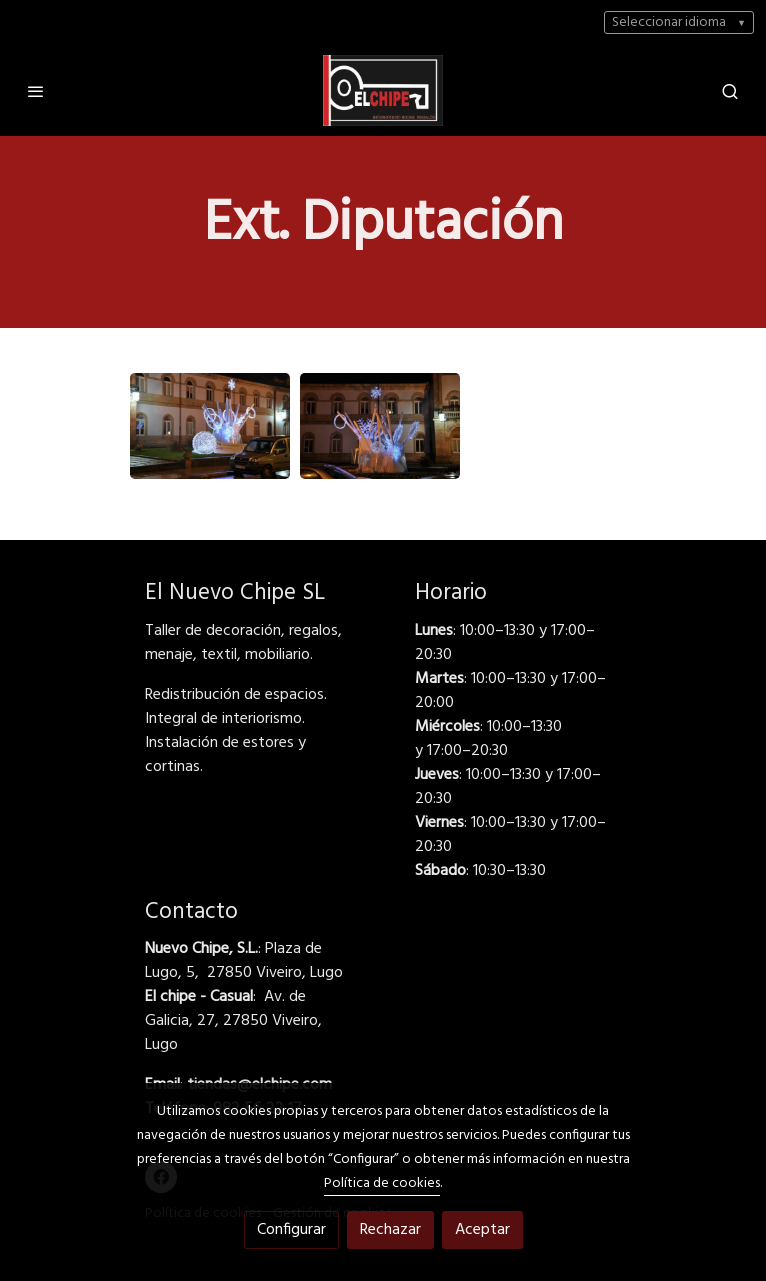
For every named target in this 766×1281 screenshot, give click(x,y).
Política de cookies (382, 1183)
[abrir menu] (36, 91)
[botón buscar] (730, 91)
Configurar (291, 1230)
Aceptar (482, 1230)
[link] (383, 90)
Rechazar (390, 1230)
